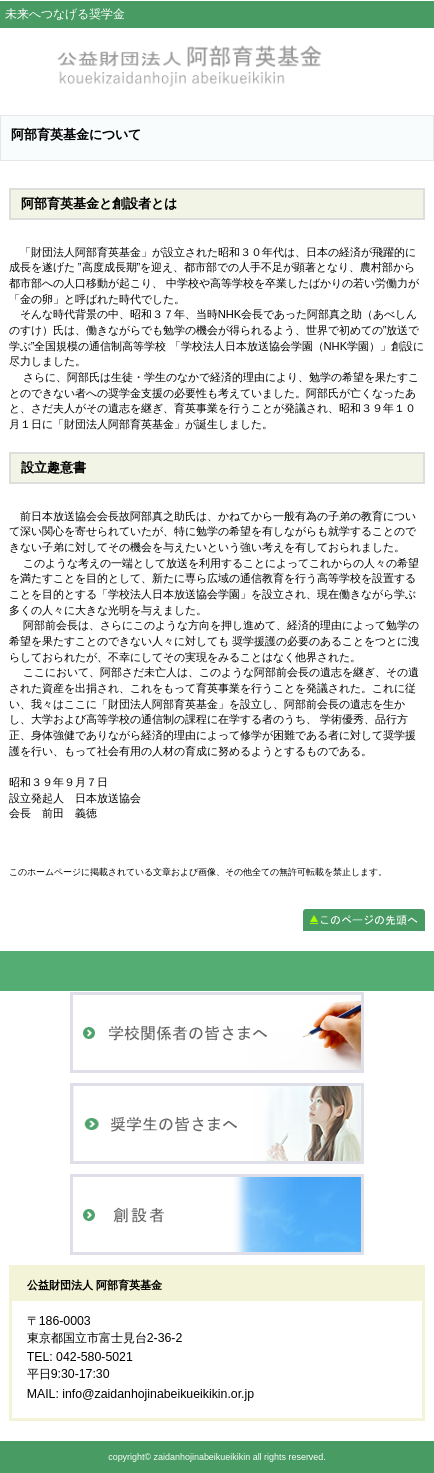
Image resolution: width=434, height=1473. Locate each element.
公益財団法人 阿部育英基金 (216, 66)
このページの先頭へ (364, 920)
